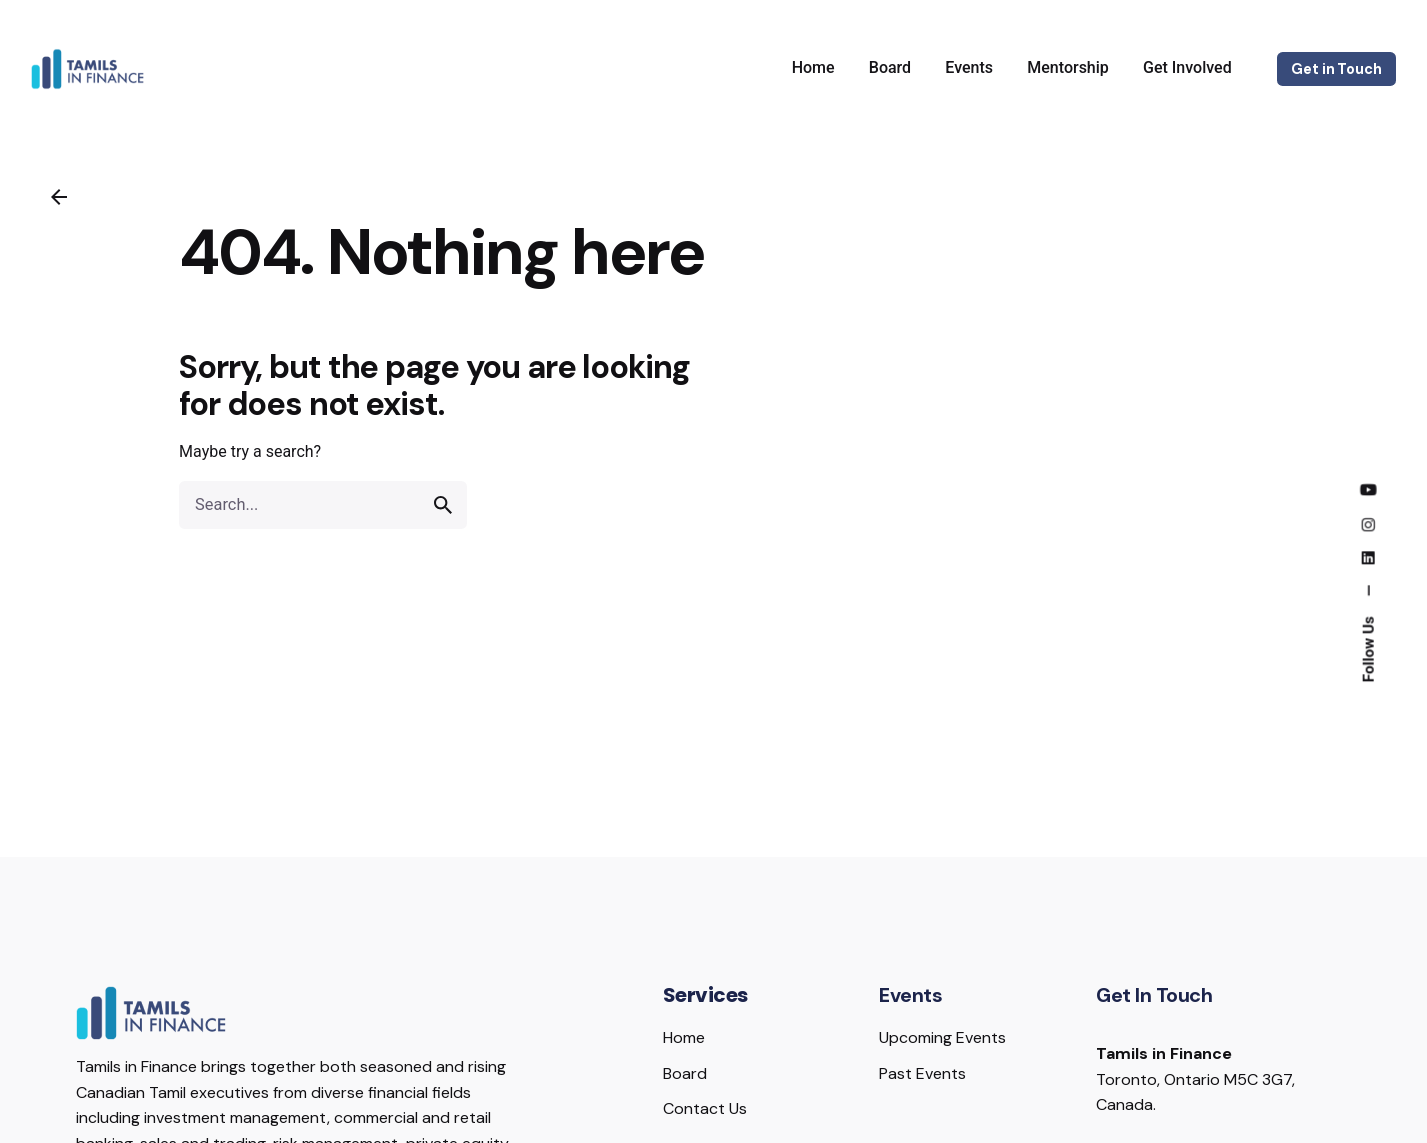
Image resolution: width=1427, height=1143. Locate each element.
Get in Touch (1336, 69)
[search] (443, 505)
